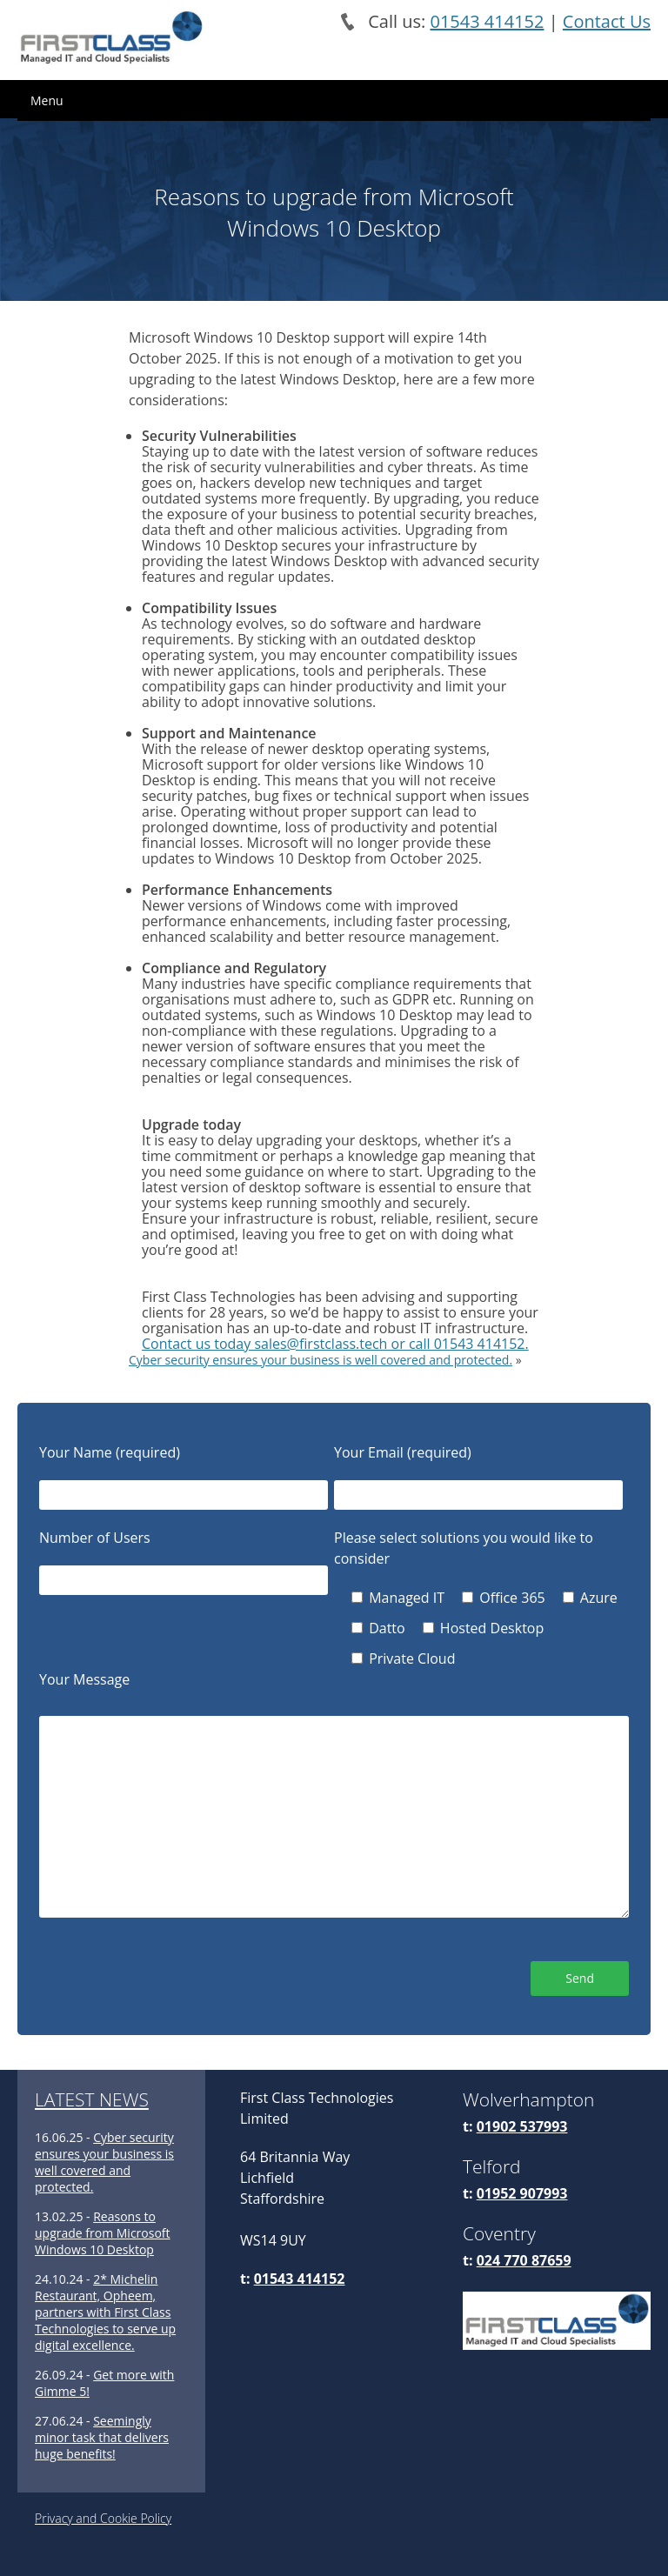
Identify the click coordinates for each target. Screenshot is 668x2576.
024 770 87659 (524, 2260)
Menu (46, 100)
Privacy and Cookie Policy (103, 2518)
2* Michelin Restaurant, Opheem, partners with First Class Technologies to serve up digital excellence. (105, 2312)
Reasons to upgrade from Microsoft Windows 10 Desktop (102, 2233)
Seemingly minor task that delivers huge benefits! (102, 2437)
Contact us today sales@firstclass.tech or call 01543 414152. (335, 1343)
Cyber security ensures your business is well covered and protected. (320, 1359)
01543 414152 (487, 21)
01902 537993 (522, 2126)
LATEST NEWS (92, 2099)
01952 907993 (522, 2193)
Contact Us (607, 21)
